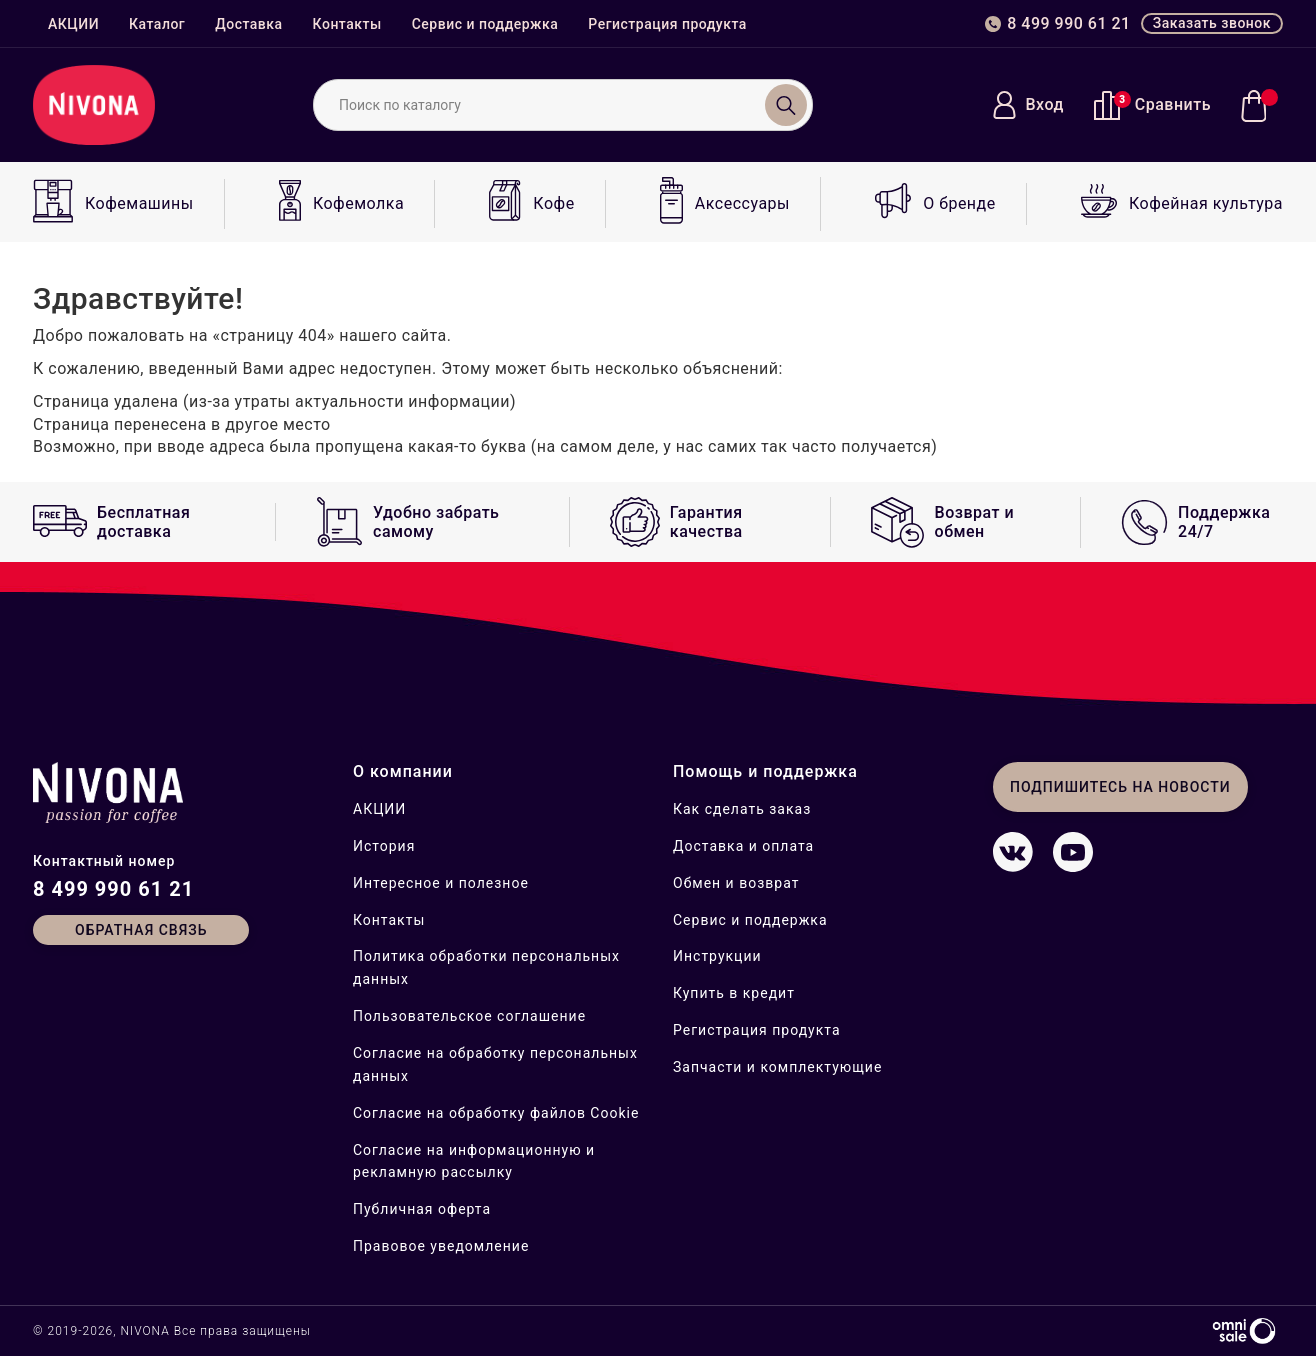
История (384, 846)
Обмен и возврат (736, 883)
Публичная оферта (422, 1209)
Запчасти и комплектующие (777, 1067)
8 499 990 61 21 (113, 889)
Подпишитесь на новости (1120, 787)
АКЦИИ (73, 24)
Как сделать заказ (742, 809)
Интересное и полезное (441, 883)
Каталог (157, 24)
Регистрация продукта (667, 24)
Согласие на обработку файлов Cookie (496, 1113)
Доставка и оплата (743, 846)
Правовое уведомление (441, 1246)
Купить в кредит (734, 993)
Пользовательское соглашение (469, 1016)
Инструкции (717, 956)
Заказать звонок (1212, 23)
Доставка (248, 24)
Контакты (347, 24)
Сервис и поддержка (485, 24)
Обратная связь (141, 930)
